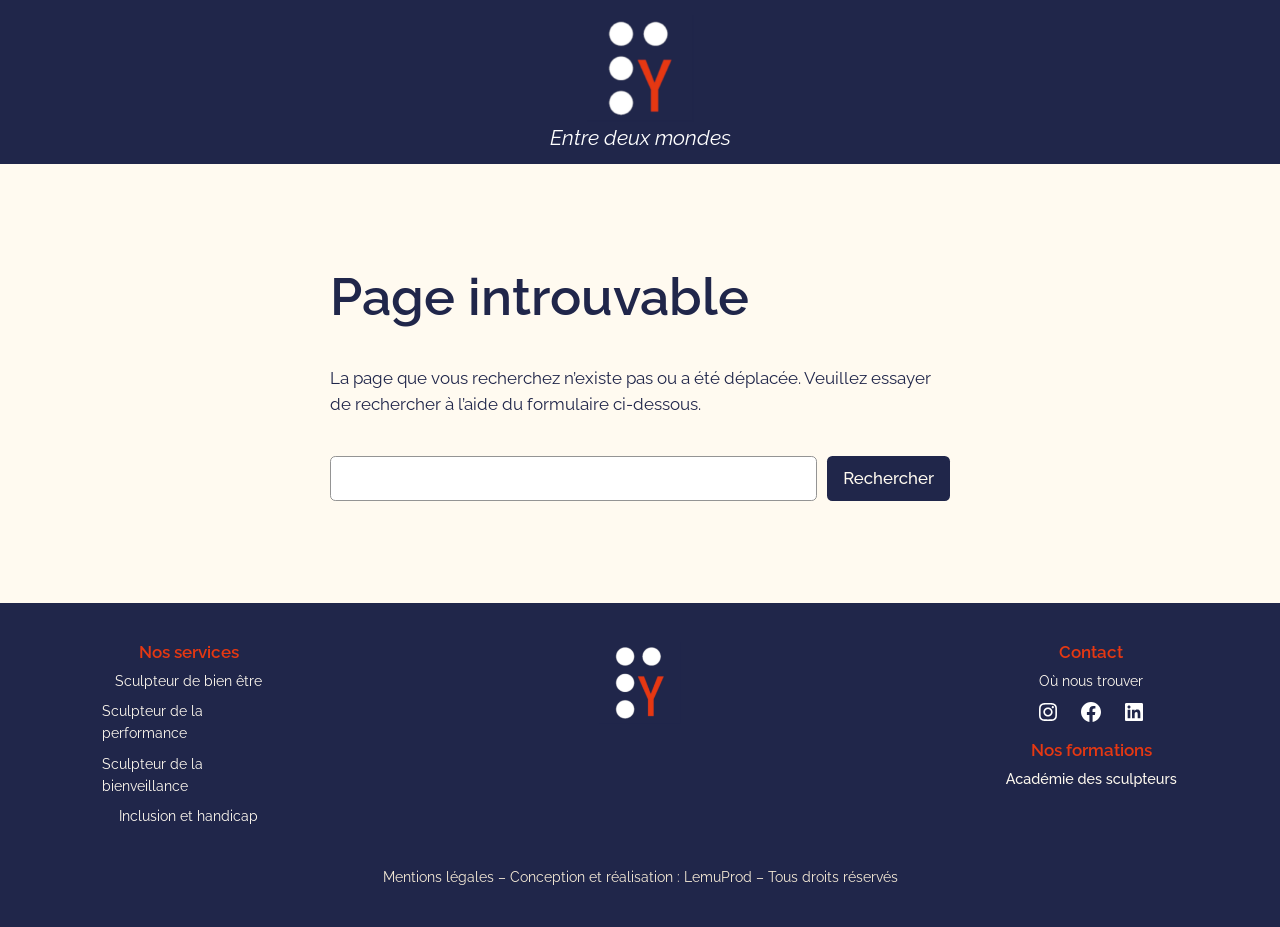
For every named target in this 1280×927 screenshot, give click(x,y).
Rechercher (888, 478)
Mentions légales (438, 876)
